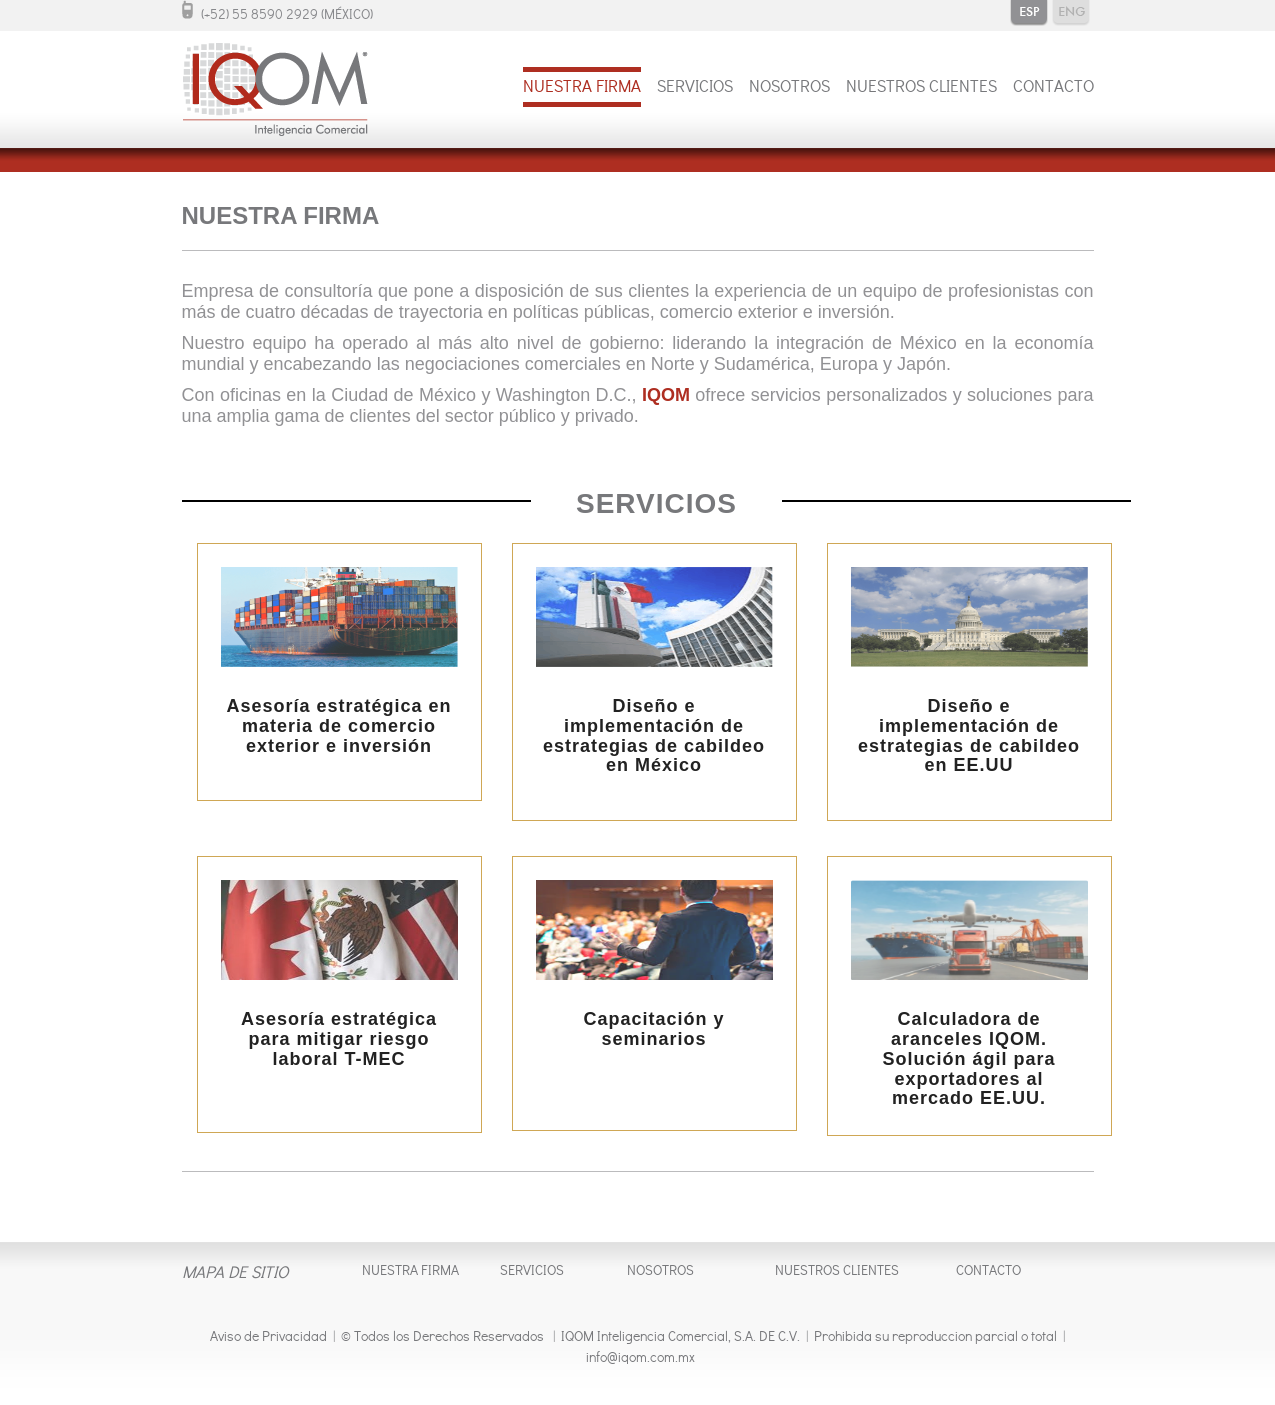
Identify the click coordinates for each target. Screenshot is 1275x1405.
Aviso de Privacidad (268, 1338)
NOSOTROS (789, 89)
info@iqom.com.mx (640, 1359)
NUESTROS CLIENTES (921, 89)
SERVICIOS (695, 89)
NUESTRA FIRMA (582, 89)
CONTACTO (1053, 89)
